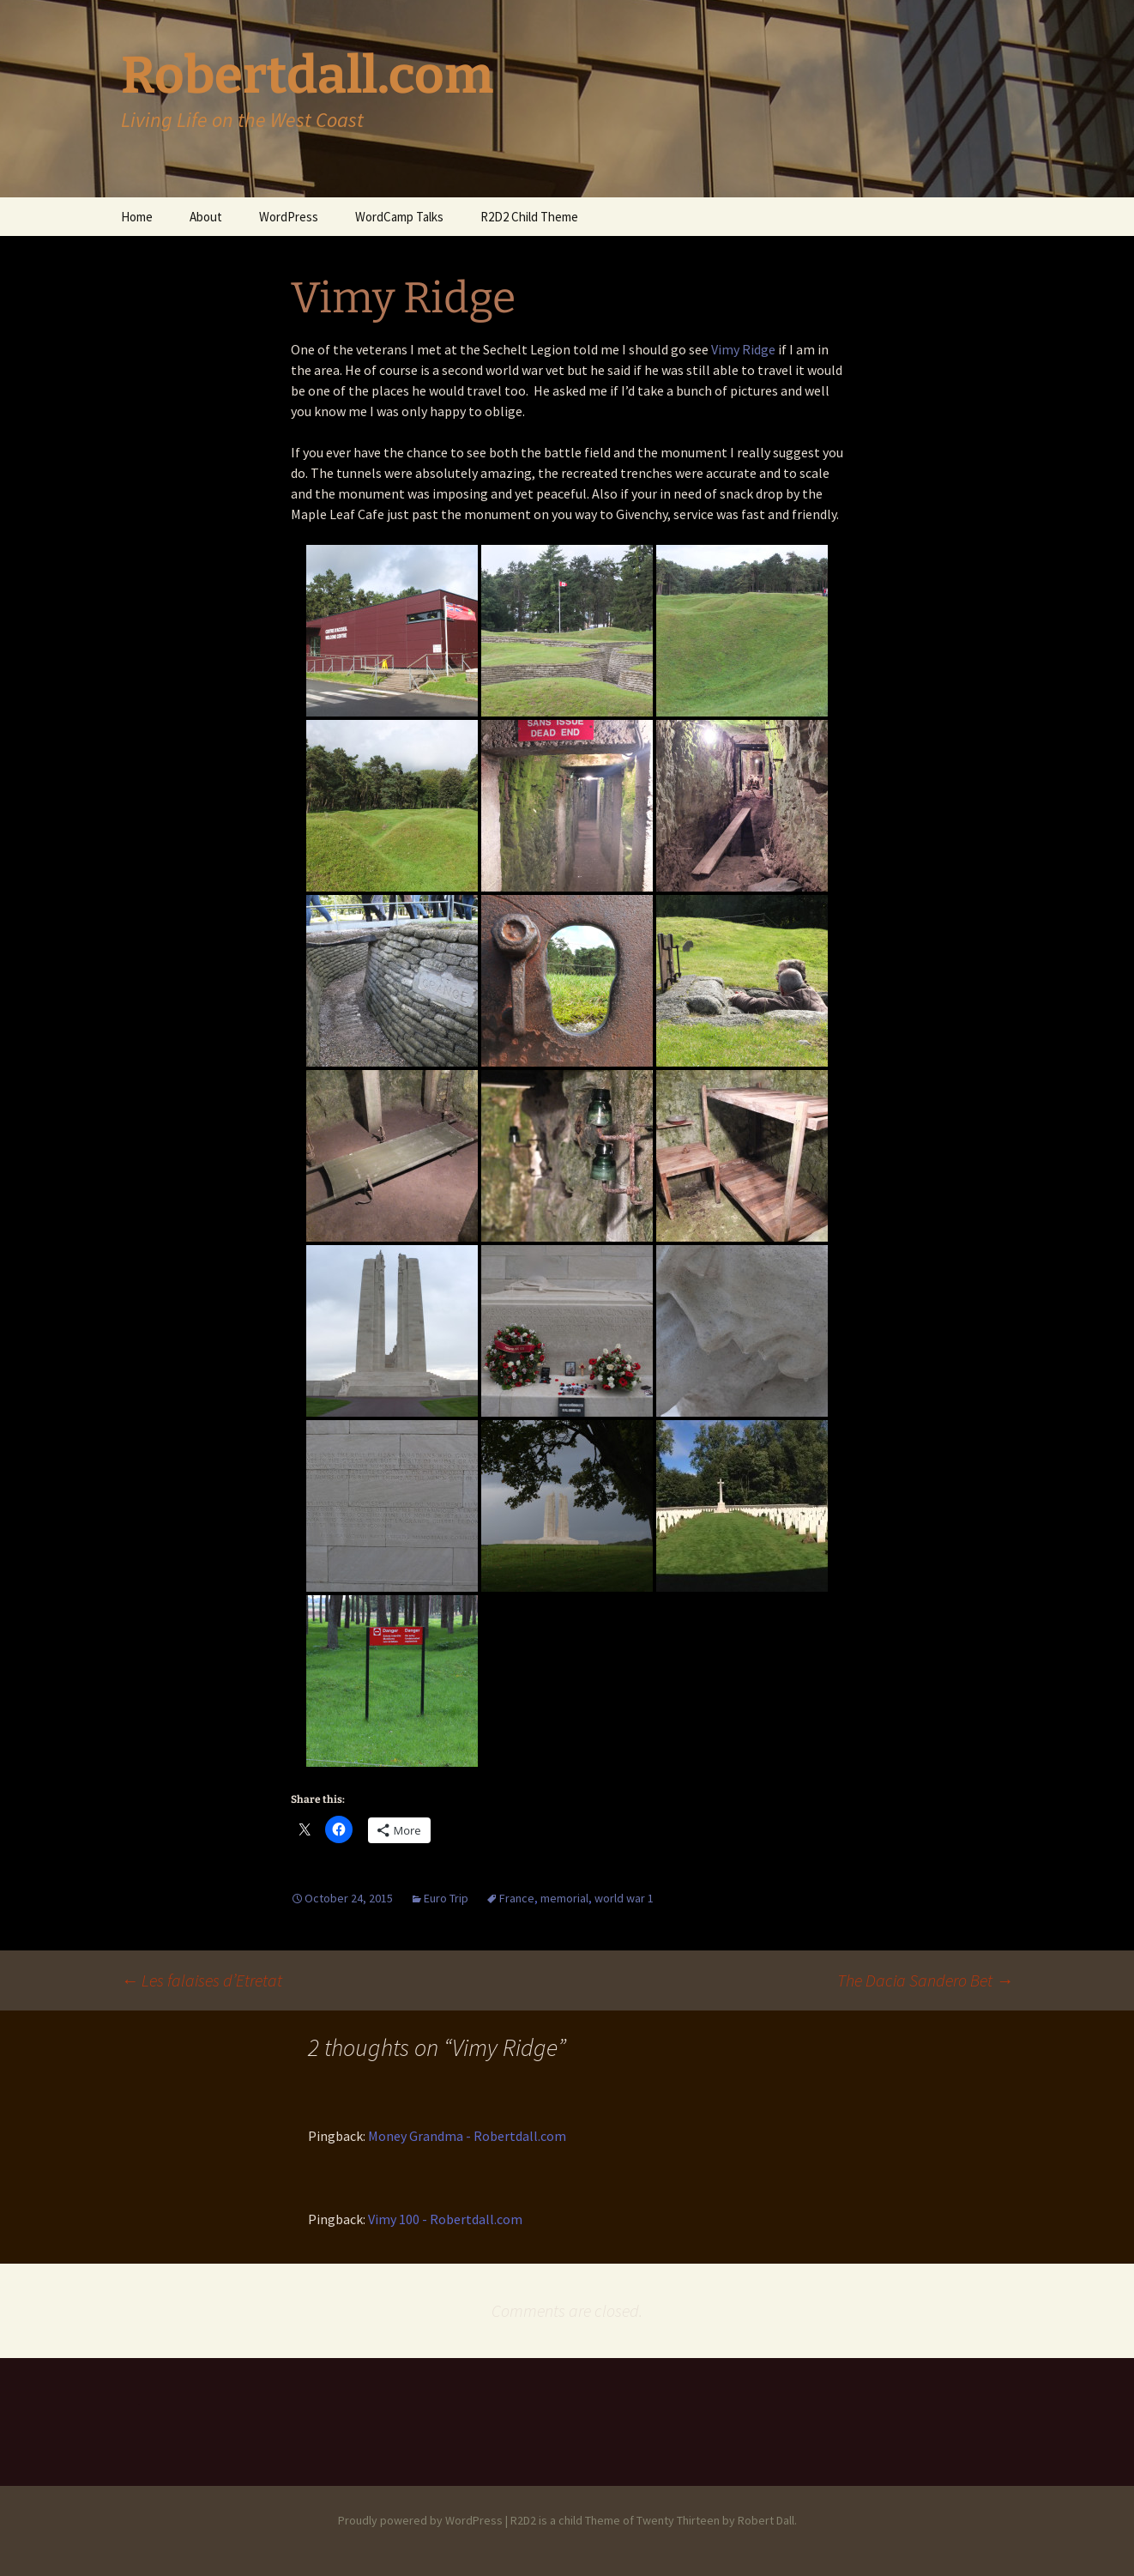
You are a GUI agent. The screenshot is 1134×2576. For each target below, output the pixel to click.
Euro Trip (446, 1898)
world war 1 (624, 1898)
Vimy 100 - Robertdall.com (445, 2219)
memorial (564, 1898)
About (206, 217)
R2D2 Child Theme (529, 217)
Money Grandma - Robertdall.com (467, 2135)
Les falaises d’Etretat (201, 1980)
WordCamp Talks (399, 217)
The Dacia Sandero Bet (925, 1980)
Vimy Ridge (743, 349)
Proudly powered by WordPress (420, 2520)
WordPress (288, 217)
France (516, 1898)
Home (137, 217)
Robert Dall (766, 2520)
